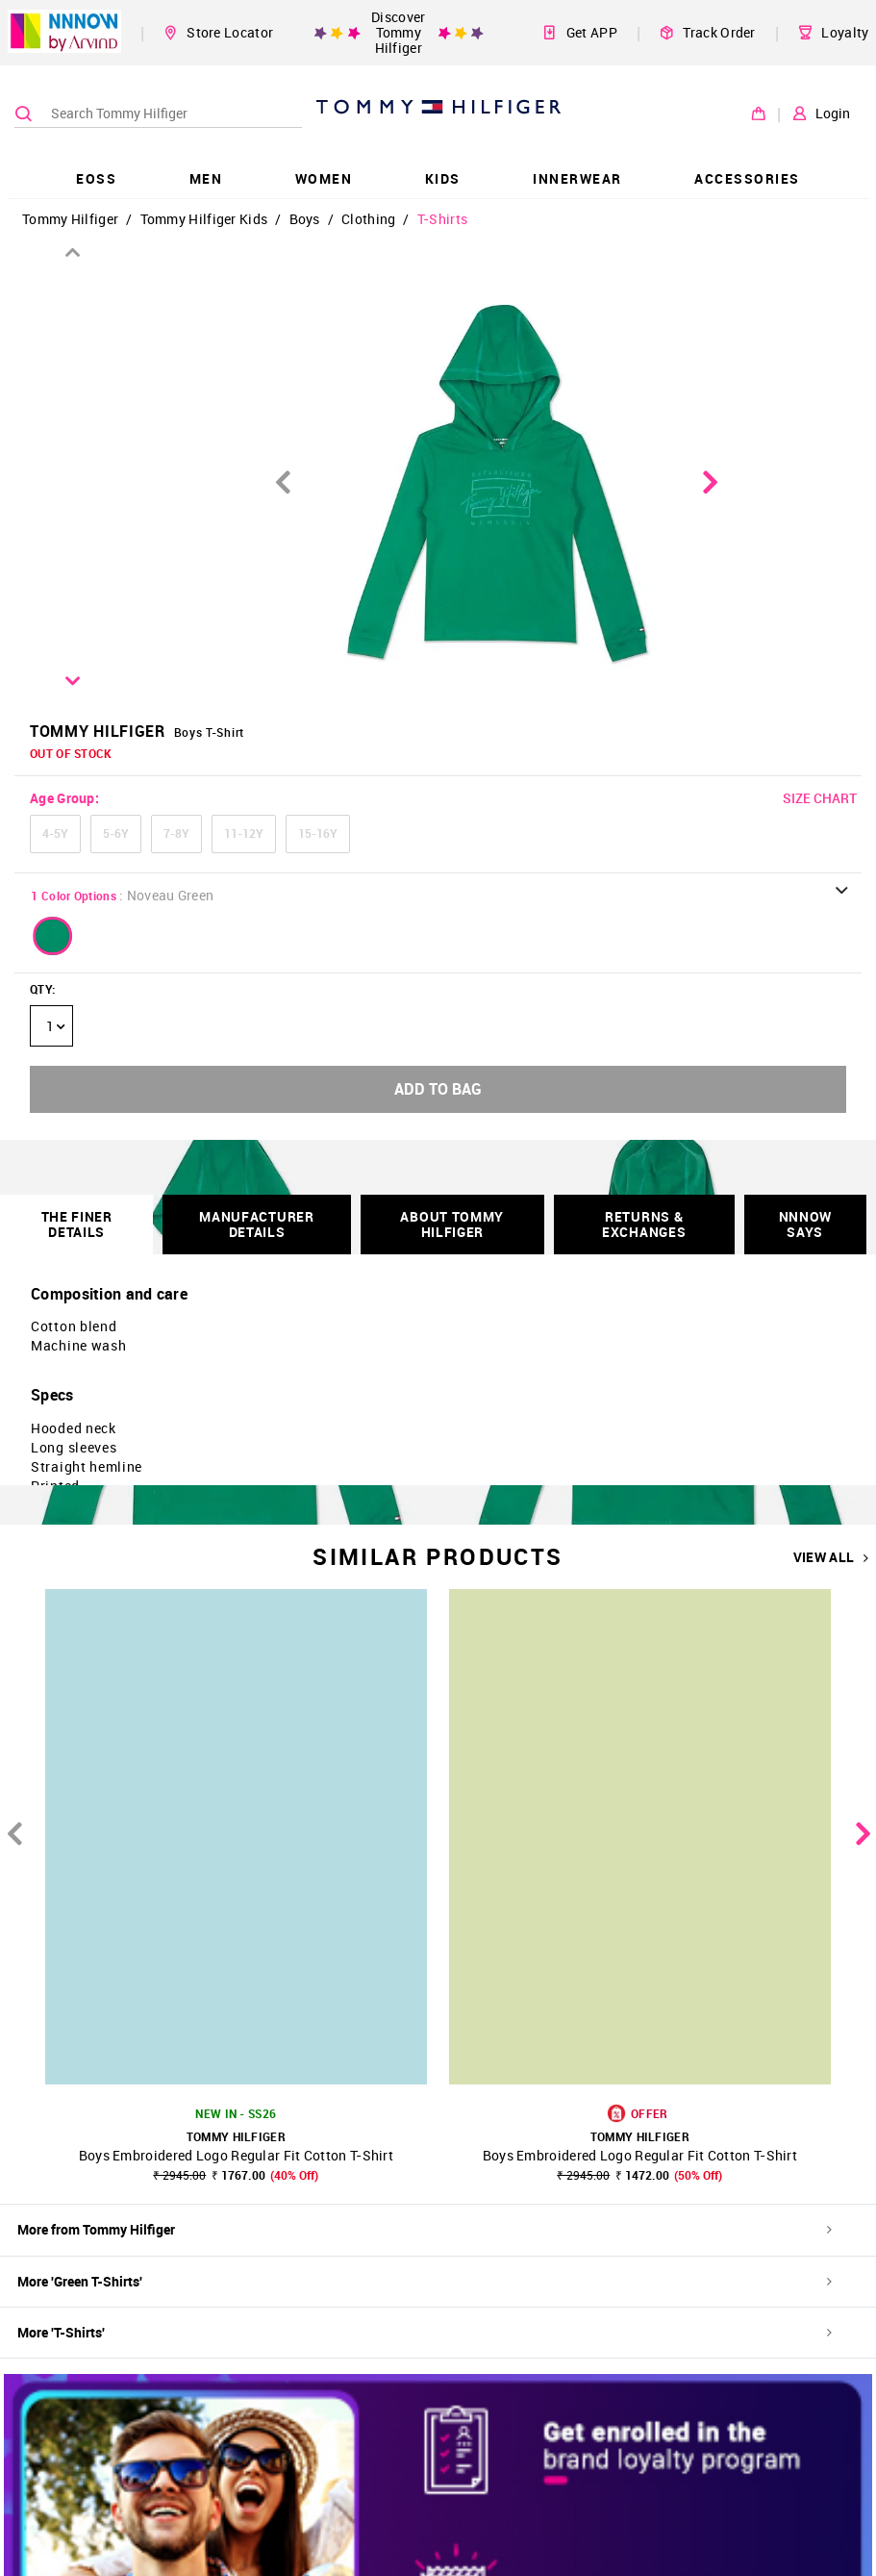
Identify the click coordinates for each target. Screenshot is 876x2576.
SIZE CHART (820, 798)
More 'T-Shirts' (424, 2332)
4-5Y (55, 833)
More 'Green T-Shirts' (424, 2281)
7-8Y (176, 833)
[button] (53, 936)
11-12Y (243, 833)
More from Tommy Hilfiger (424, 2229)
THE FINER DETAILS (77, 1224)
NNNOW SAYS (806, 1224)
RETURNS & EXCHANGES (644, 1224)
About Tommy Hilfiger (452, 1224)
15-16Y (318, 833)
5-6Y (116, 833)
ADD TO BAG (438, 1088)
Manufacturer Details (256, 1224)
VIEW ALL (831, 1557)
